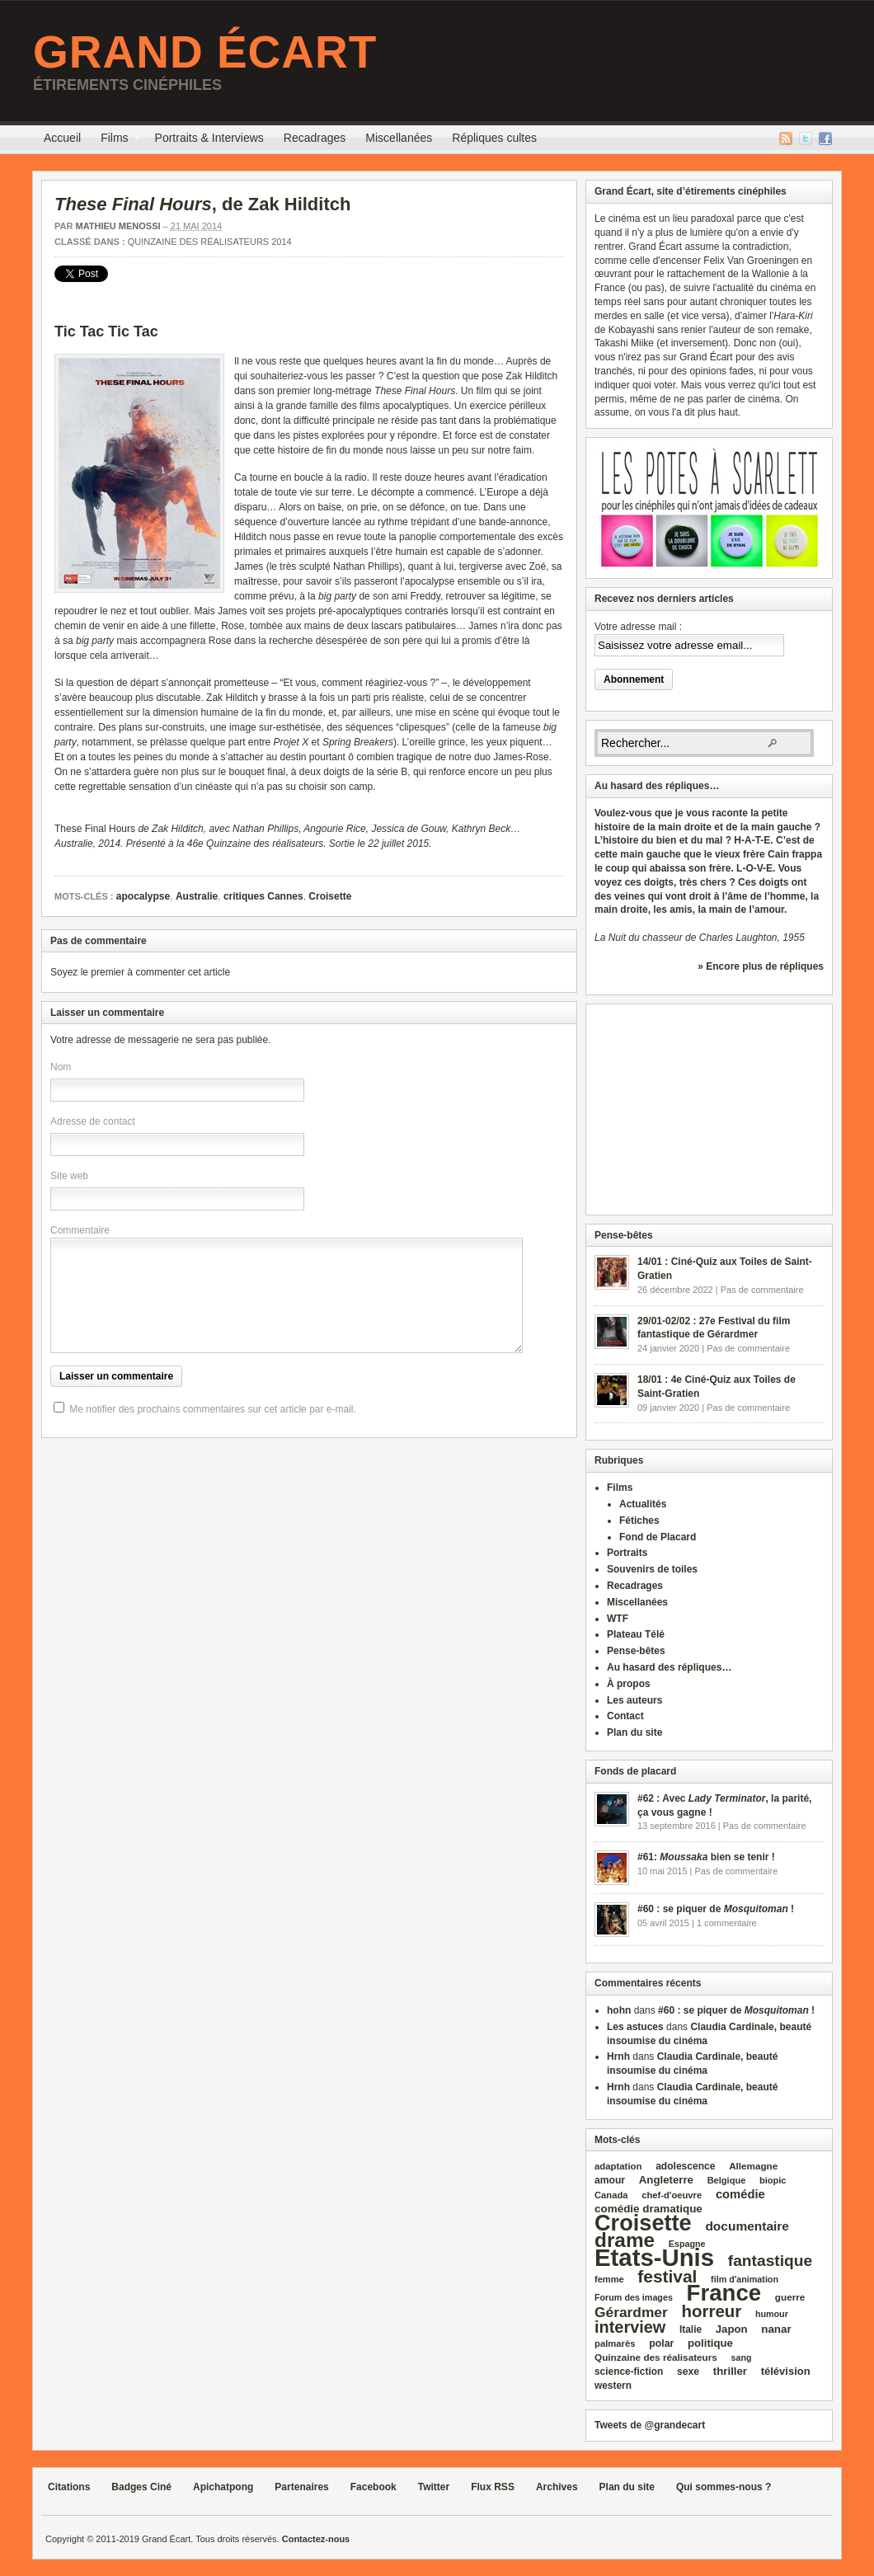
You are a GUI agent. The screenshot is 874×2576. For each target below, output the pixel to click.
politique (710, 2343)
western (613, 2385)
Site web (69, 1176)
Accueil (62, 137)
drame (624, 2240)
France (724, 2293)
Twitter (805, 138)
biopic (773, 2180)
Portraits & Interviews (209, 137)
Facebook (825, 138)
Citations (69, 2487)
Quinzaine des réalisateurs (655, 2357)
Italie (690, 2329)
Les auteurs (634, 1700)
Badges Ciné (141, 2487)
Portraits (627, 1552)
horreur (711, 2310)
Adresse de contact (92, 1121)
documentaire (747, 2226)
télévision (786, 2371)
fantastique (770, 2260)
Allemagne (753, 2165)
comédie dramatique (648, 2208)
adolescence (685, 2166)
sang (741, 2357)
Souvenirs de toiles (652, 1569)
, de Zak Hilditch (202, 204)
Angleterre (666, 2180)
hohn (619, 2010)
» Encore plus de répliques (761, 966)
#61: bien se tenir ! (706, 1857)
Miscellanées (398, 137)
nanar (776, 2329)
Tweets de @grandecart (649, 2425)
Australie (197, 896)
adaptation (617, 2166)
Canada (610, 2195)
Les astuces (635, 2027)
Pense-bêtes (636, 1651)
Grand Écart (205, 52)
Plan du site (634, 1732)
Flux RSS (785, 138)
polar (661, 2343)
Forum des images (633, 2297)
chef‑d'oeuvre (671, 2195)
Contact (625, 1716)
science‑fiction (628, 2371)
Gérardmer (631, 2312)
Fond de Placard (657, 1537)
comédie (740, 2194)
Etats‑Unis (654, 2257)
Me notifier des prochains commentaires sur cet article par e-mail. (212, 1409)
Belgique (726, 2180)
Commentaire (80, 1230)
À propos (629, 1684)
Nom (60, 1067)
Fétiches (639, 1520)
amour (609, 2180)
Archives (557, 2487)
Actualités (642, 1504)
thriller (730, 2371)
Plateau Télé (636, 1634)
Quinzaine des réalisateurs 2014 (210, 242)
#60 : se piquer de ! (715, 1909)
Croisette (329, 896)
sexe (688, 2371)
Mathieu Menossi (117, 226)
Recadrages (315, 137)
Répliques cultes (494, 137)
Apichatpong (223, 2487)
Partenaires (301, 2487)
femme (609, 2279)
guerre (790, 2297)
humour (771, 2314)
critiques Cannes (263, 896)
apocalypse (143, 896)
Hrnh (618, 2056)
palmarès (615, 2343)
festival (667, 2276)
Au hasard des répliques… (669, 1667)
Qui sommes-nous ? (723, 2487)
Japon (732, 2329)
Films (114, 140)
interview (629, 2327)
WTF (617, 1618)
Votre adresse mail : (638, 626)
